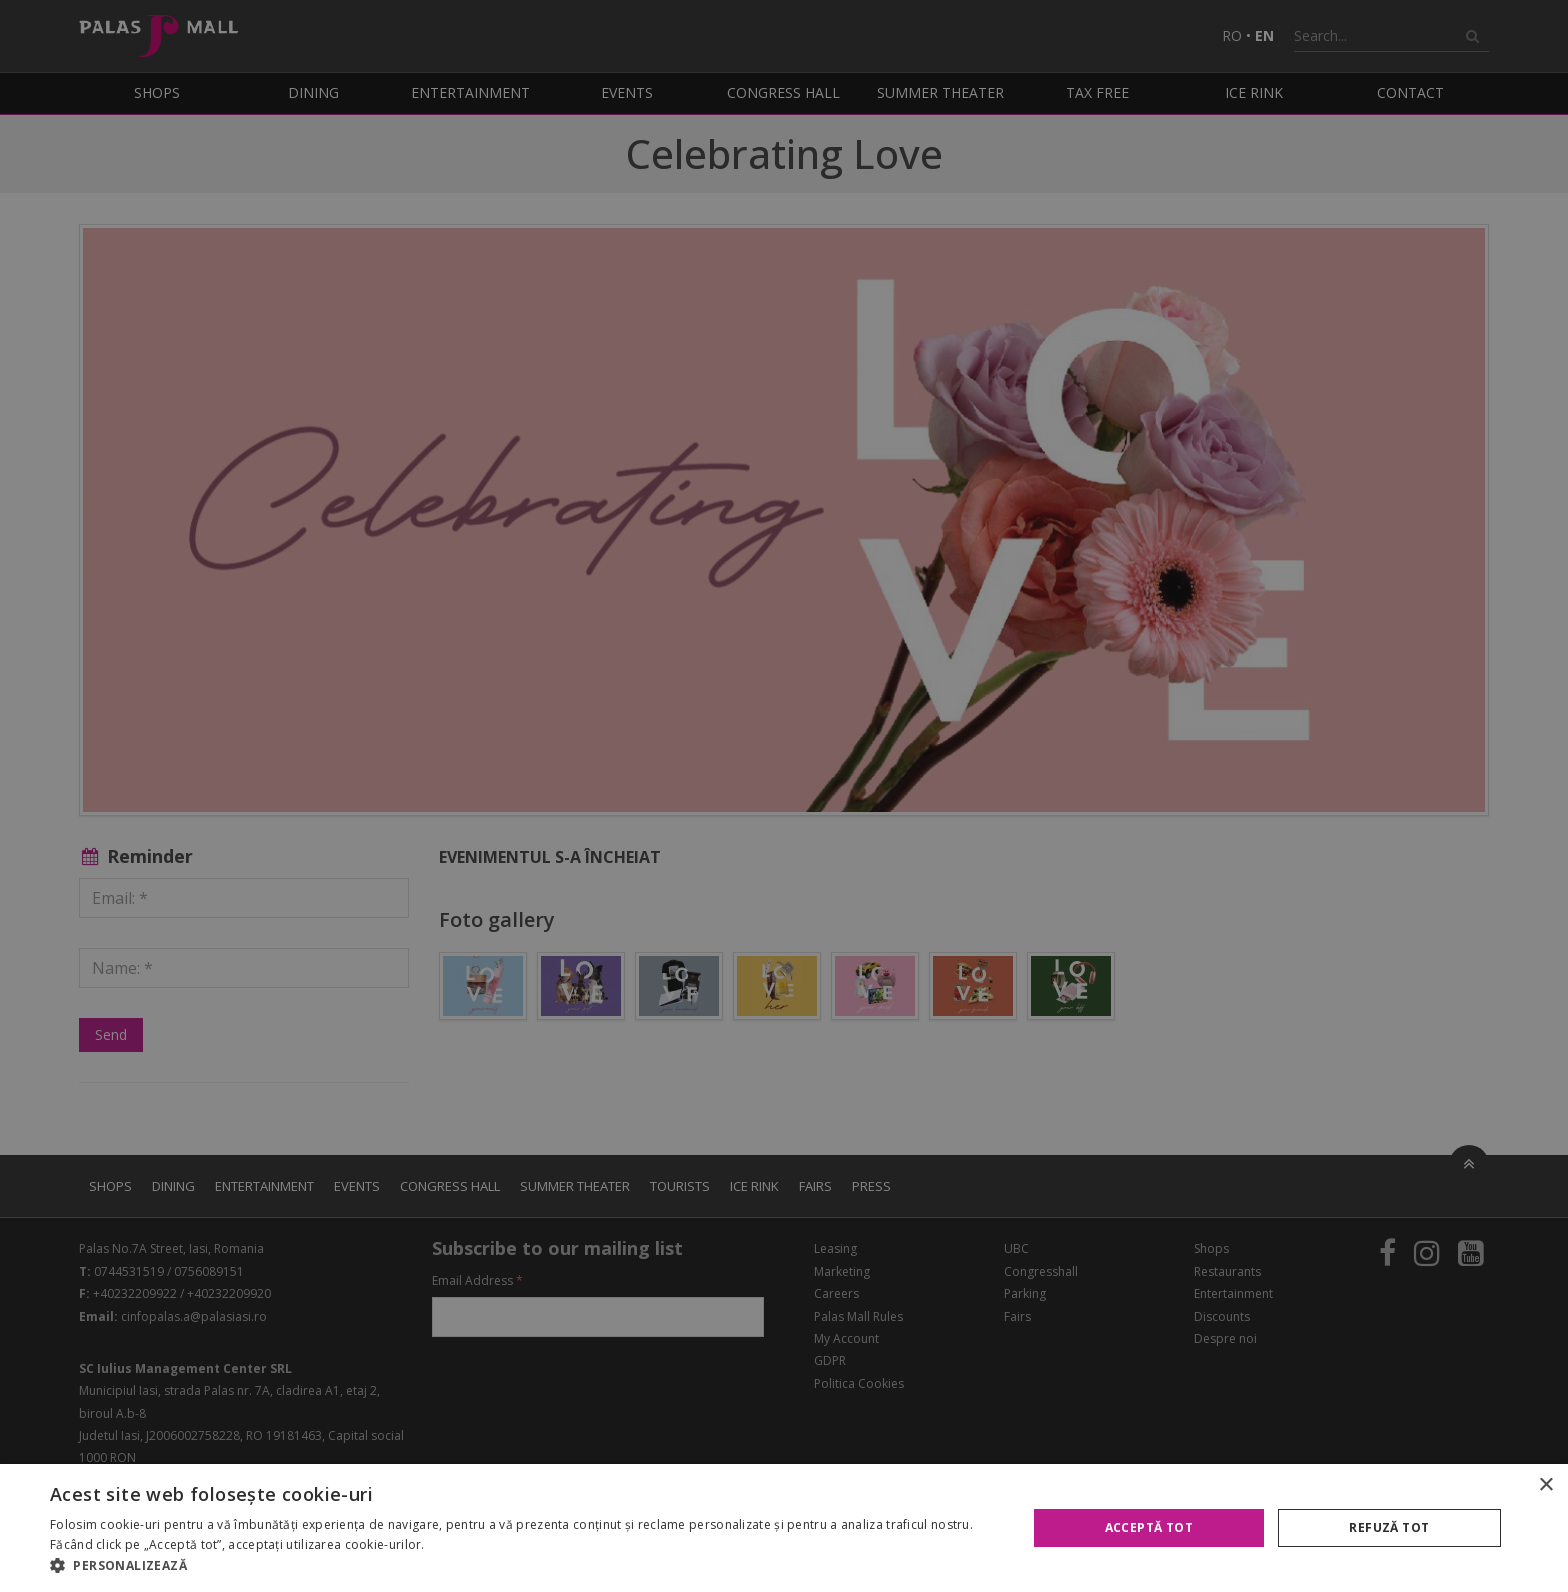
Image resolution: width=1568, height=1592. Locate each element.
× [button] (1545, 1485)
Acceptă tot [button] (1149, 1527)
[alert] (784, 796)
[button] (524, 1566)
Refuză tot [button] (1389, 1527)
